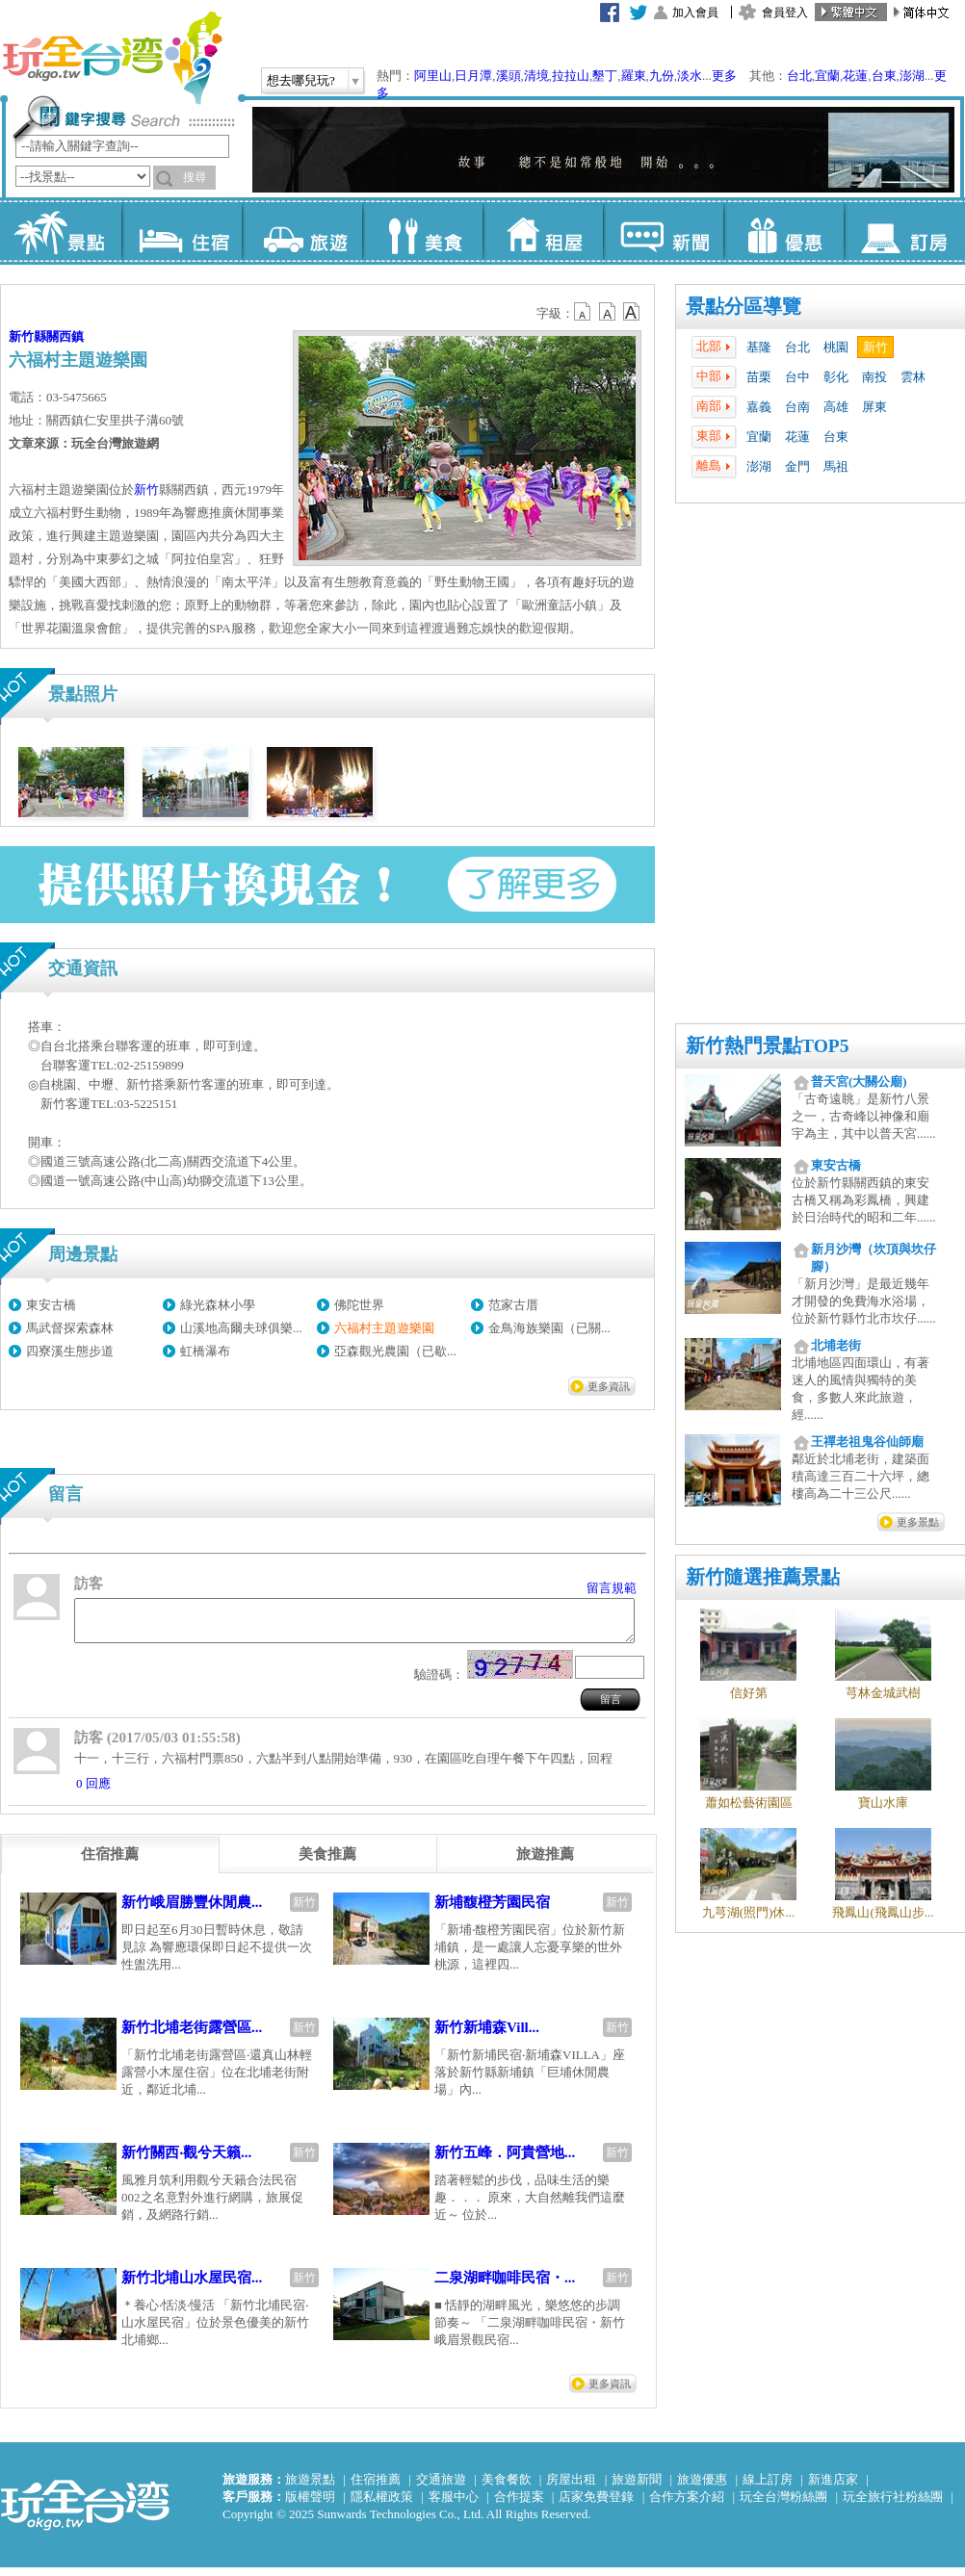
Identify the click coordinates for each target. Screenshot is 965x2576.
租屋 (542, 231)
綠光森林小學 (217, 1305)
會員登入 (785, 12)
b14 (631, 312)
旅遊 (302, 231)
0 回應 (93, 1792)
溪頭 (508, 75)
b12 (583, 312)
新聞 (663, 231)
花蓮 (855, 75)
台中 (797, 377)
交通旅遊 (441, 2488)
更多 (724, 75)
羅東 (633, 75)
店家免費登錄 (596, 2505)
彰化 (835, 377)
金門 (797, 466)
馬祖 (835, 466)
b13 (607, 312)
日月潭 (473, 75)
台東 (884, 75)
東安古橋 (51, 1305)
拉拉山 (570, 75)
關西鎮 (65, 336)
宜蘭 (827, 75)
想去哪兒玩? (301, 80)
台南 (797, 406)
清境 (536, 75)
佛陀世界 (359, 1305)
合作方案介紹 (686, 2505)
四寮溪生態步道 (70, 1351)
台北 (799, 75)
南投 (874, 377)
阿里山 (433, 75)
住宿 (181, 231)
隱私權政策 (382, 2505)
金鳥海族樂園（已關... (549, 1328)
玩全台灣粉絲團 (783, 2505)
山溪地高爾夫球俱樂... (241, 1328)
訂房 (904, 231)
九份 (661, 75)
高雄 (835, 406)
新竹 (875, 347)
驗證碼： (439, 1683)
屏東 (874, 406)
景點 (61, 231)
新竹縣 (27, 336)
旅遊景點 (310, 2488)
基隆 (758, 347)
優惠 (783, 231)
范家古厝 (513, 1305)
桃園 (835, 347)
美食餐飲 (507, 2488)
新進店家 (833, 2488)
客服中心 (454, 2505)
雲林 (913, 377)
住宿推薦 (376, 2488)
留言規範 (612, 1588)
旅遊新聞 (637, 2488)
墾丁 (604, 75)
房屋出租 (571, 2488)
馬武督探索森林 (70, 1328)
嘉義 (758, 406)
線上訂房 (768, 2488)
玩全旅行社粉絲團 (893, 2505)
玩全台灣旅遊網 (111, 58)
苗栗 (758, 377)
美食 (422, 231)
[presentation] (110, 1862)
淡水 (689, 75)
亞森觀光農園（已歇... (395, 1351)
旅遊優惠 (702, 2488)
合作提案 (519, 2505)
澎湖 (912, 75)
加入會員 (695, 12)
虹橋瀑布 (205, 1351)
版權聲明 (310, 2505)
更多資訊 (608, 1386)
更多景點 (918, 1522)
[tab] (110, 1862)
